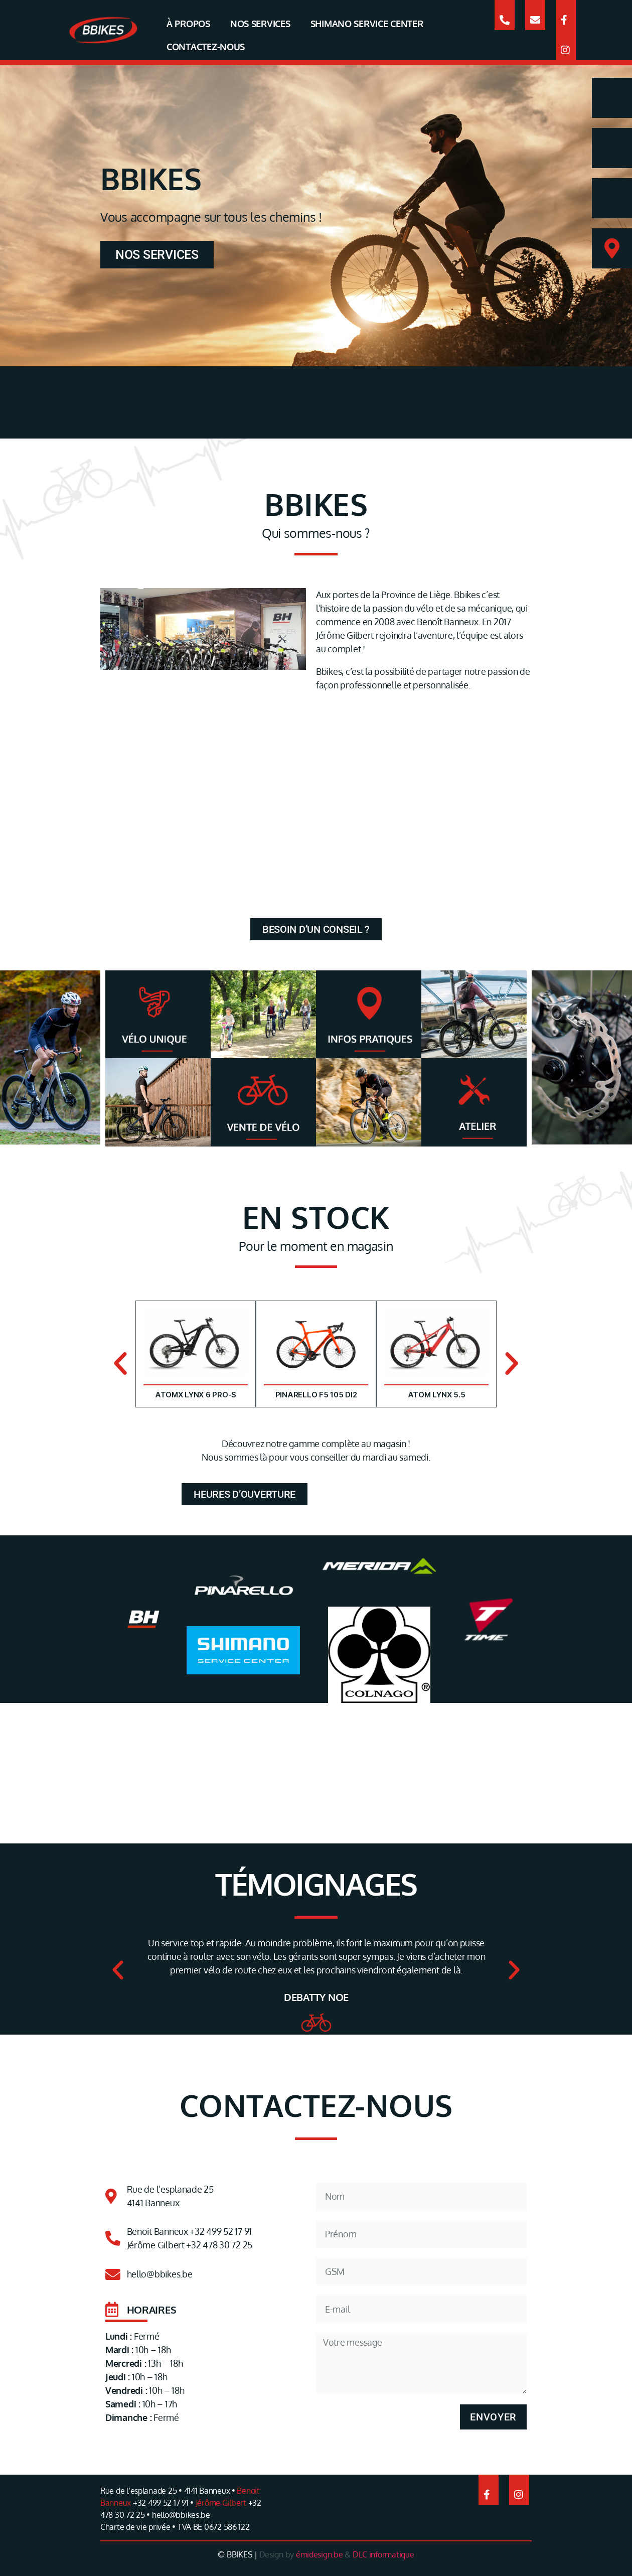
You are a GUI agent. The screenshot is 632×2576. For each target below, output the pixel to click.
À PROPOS (188, 23)
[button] (120, 1364)
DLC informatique (383, 2554)
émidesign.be (319, 2554)
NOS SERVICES (260, 23)
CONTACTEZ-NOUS (206, 46)
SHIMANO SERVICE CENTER (366, 23)
